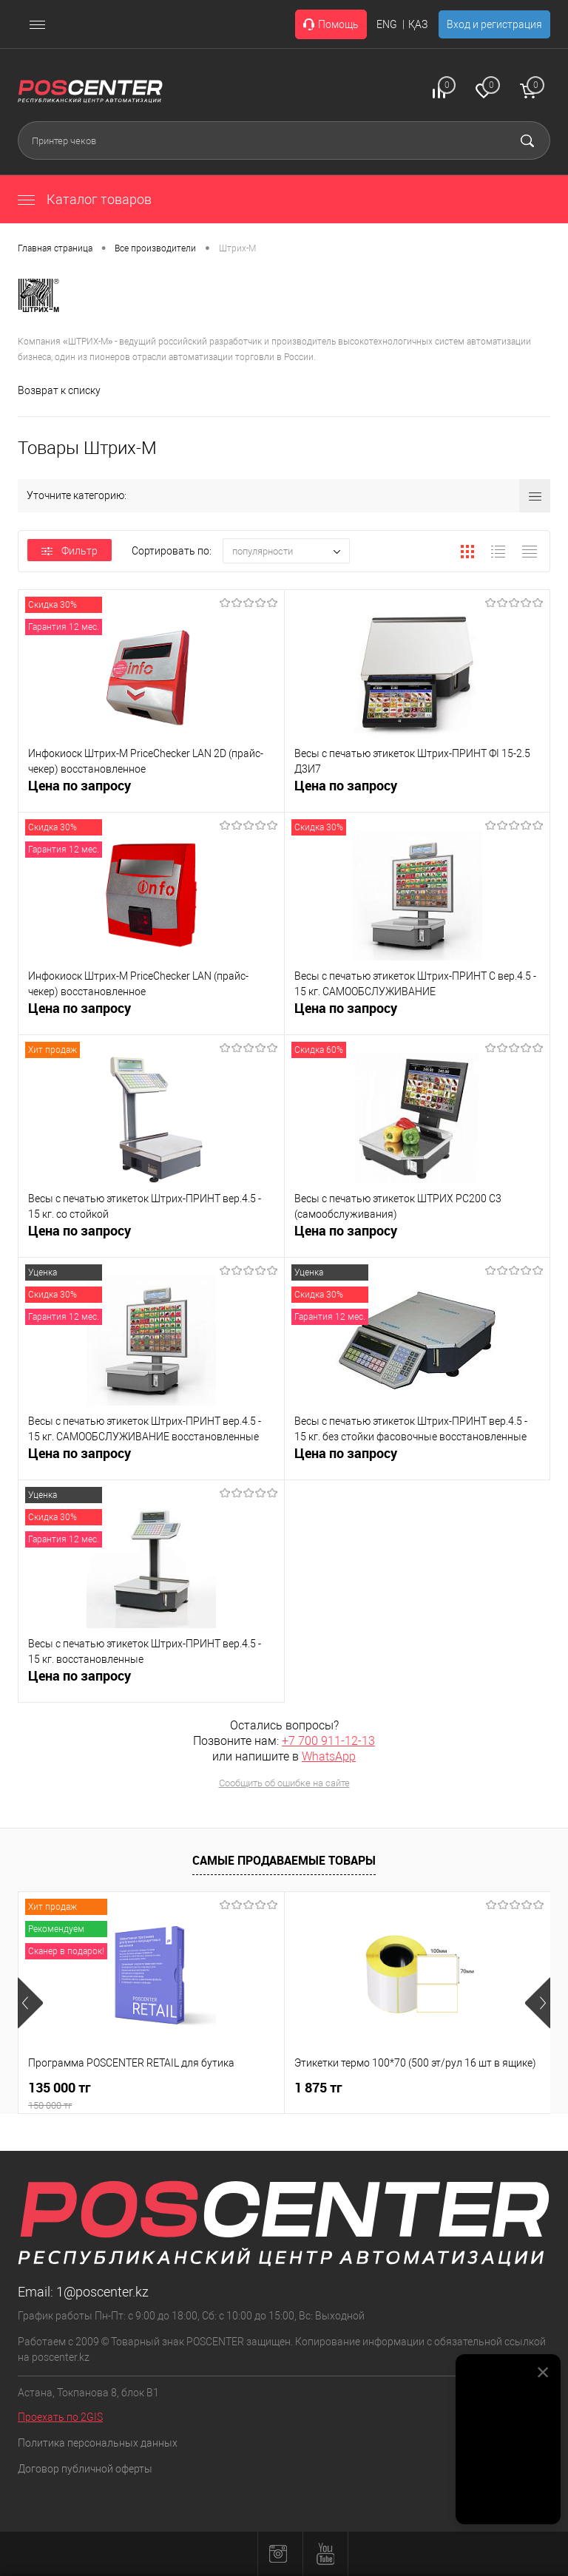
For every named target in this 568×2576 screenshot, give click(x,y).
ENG (386, 24)
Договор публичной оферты (85, 2469)
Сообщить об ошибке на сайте (284, 1783)
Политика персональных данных (98, 2443)
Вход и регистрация (494, 24)
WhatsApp (329, 1756)
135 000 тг (151, 2096)
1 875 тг (318, 2087)
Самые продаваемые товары (284, 1860)
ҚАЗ (417, 24)
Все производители (155, 248)
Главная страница (55, 248)
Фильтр (69, 551)
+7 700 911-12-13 (328, 1741)
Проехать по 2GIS (60, 2417)
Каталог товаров (85, 199)
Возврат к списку (59, 390)
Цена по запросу (79, 794)
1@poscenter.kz (102, 2291)
